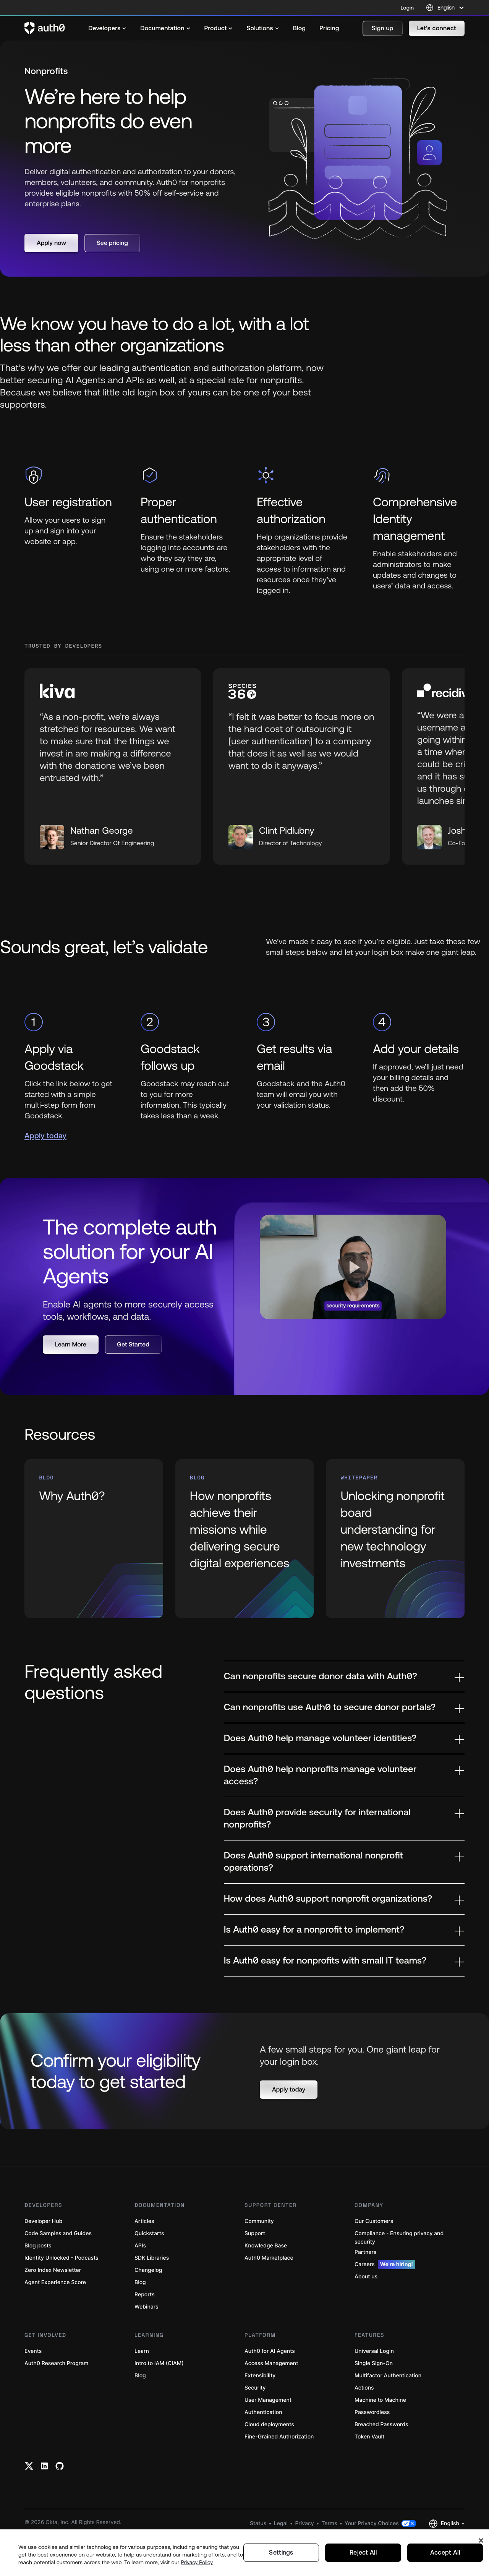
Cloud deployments (269, 2462)
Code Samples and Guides (58, 2271)
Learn (141, 2389)
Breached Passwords (381, 2462)
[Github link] (59, 2503)
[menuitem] (107, 28)
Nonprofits (46, 71)
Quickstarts (149, 2271)
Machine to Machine (380, 2438)
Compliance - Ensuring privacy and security (399, 2275)
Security (255, 2425)
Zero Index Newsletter (52, 2308)
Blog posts (38, 2283)
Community (259, 2259)
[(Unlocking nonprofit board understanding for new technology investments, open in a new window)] (395, 1576)
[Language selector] (445, 7)
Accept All (445, 2552)
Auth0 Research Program (56, 2401)
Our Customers (374, 2259)
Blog (140, 2320)
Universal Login (374, 2389)
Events (33, 2389)
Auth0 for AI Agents (269, 2389)
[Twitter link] (29, 2503)
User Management (267, 2438)
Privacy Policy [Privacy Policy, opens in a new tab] (197, 2562)
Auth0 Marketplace (268, 2295)
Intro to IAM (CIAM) (159, 2401)
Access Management (271, 2401)
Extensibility (259, 2413)
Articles (144, 2259)
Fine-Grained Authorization (279, 2474)
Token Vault (369, 2474)
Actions (364, 2425)
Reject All (363, 2552)
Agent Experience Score (55, 2320)
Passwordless (372, 2450)
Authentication (263, 2450)
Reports (144, 2332)
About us (366, 2314)
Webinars (146, 2344)
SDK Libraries (151, 2295)
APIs (140, 2283)
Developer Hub (43, 2259)
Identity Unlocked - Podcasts (61, 2295)
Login (407, 8)
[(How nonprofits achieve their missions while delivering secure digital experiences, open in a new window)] (244, 1576)
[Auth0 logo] (44, 28)
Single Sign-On (374, 2401)
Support (254, 2271)
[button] (383, 28)
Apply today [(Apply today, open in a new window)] (45, 1173)
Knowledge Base (265, 2283)
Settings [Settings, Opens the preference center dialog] (281, 2552)
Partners (365, 2290)
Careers (385, 2302)
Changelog (148, 2308)
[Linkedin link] (44, 2503)
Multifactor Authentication (388, 2413)
